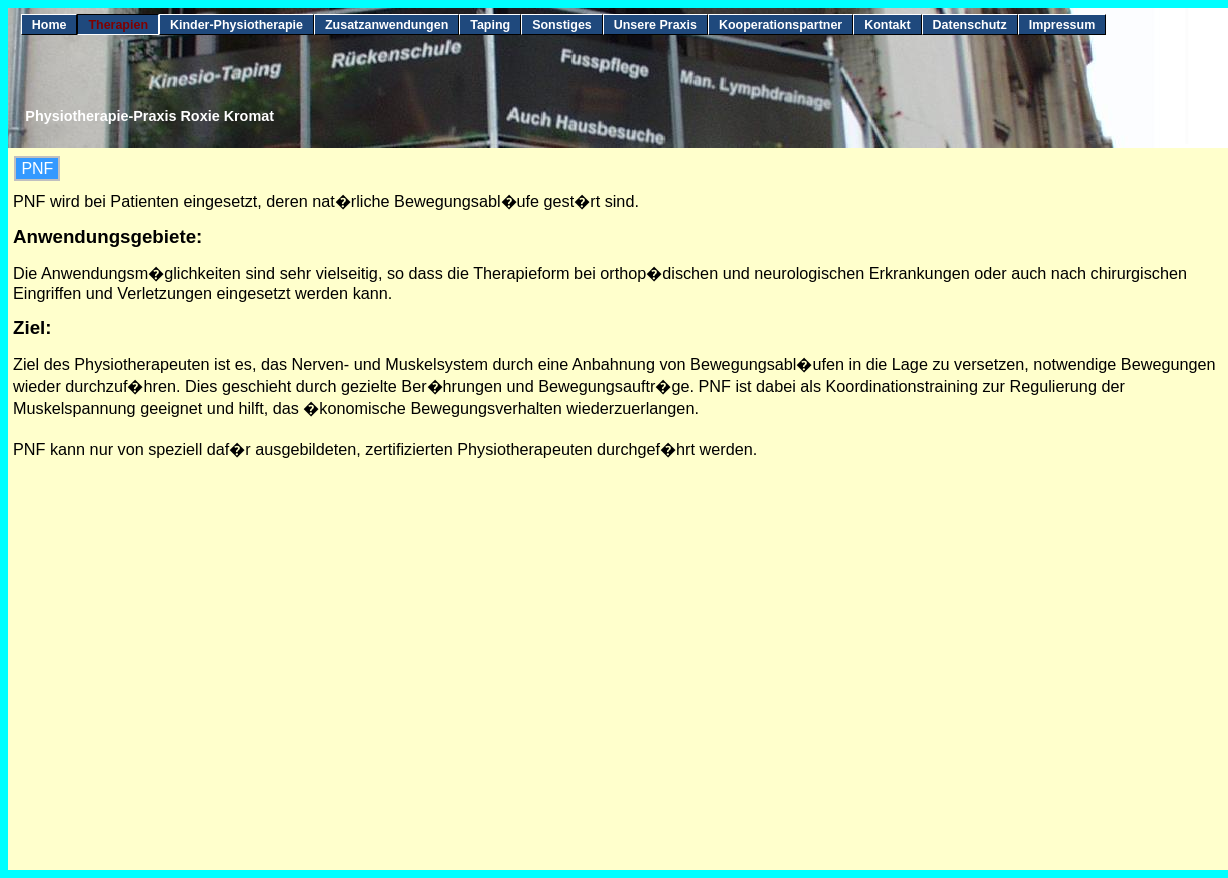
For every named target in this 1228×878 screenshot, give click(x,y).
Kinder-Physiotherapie (236, 25)
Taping (490, 25)
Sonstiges (562, 25)
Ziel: (32, 327)
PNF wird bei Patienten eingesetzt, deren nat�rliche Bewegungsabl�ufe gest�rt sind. (326, 201)
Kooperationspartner (780, 25)
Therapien (118, 25)
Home (49, 25)
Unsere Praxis (655, 25)
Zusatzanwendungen (386, 25)
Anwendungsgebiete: (107, 236)
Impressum (1062, 25)
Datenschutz (970, 25)
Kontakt (887, 25)
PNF (37, 168)
